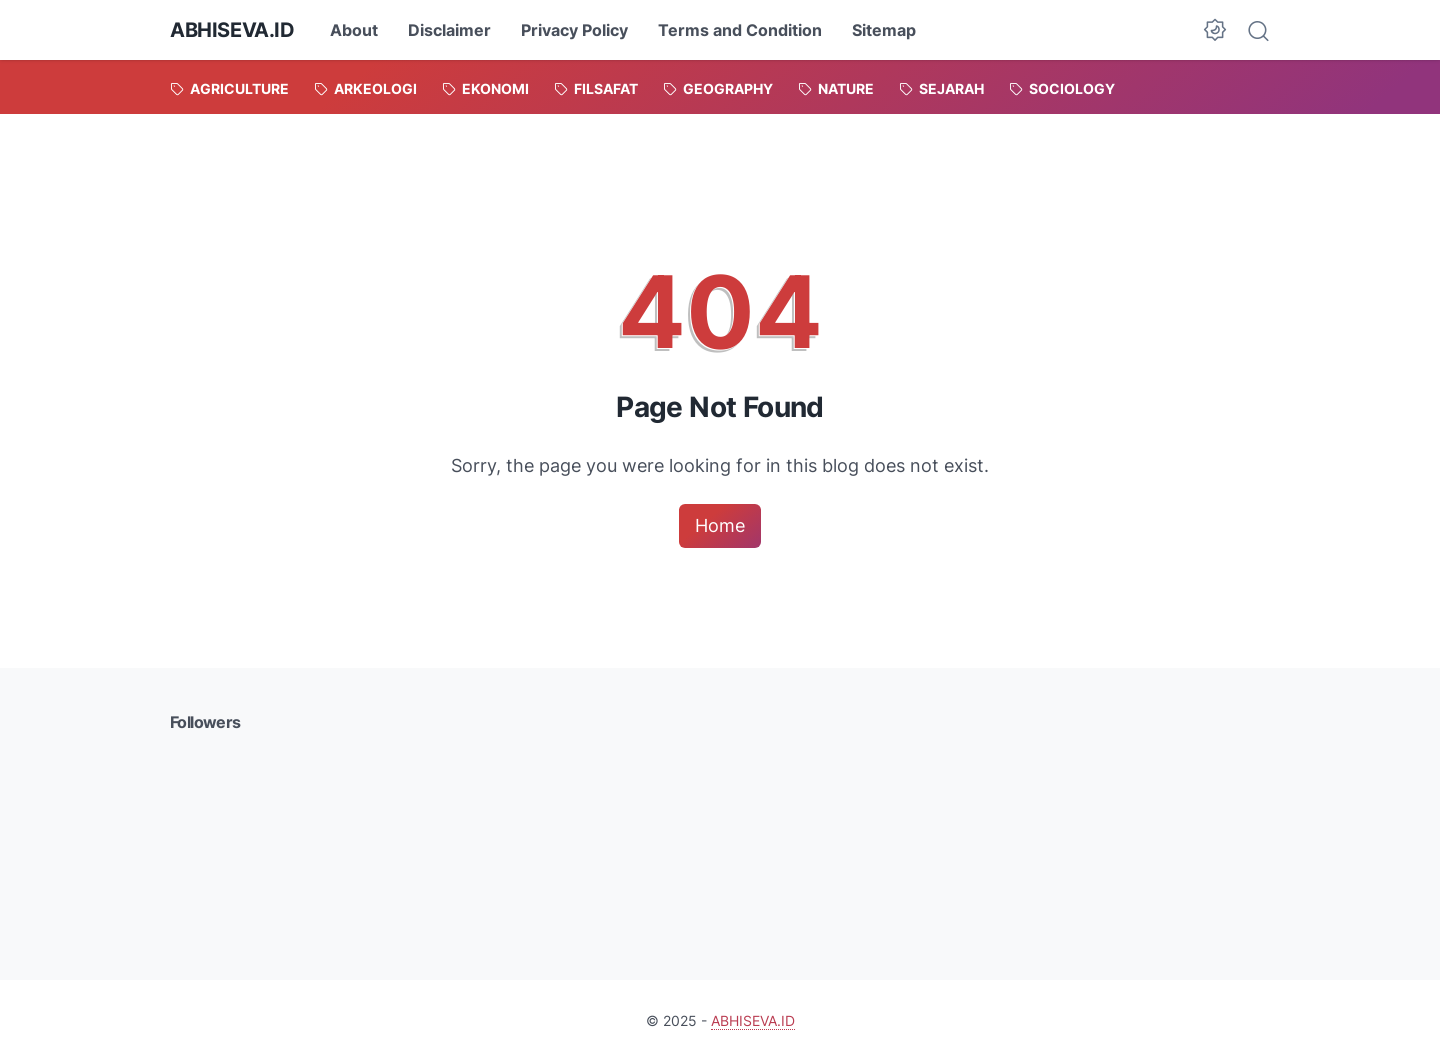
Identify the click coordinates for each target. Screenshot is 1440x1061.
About (354, 30)
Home (720, 525)
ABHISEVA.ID (232, 30)
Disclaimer (449, 30)
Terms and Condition (740, 30)
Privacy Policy (574, 30)
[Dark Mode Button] (1215, 30)
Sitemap (884, 30)
